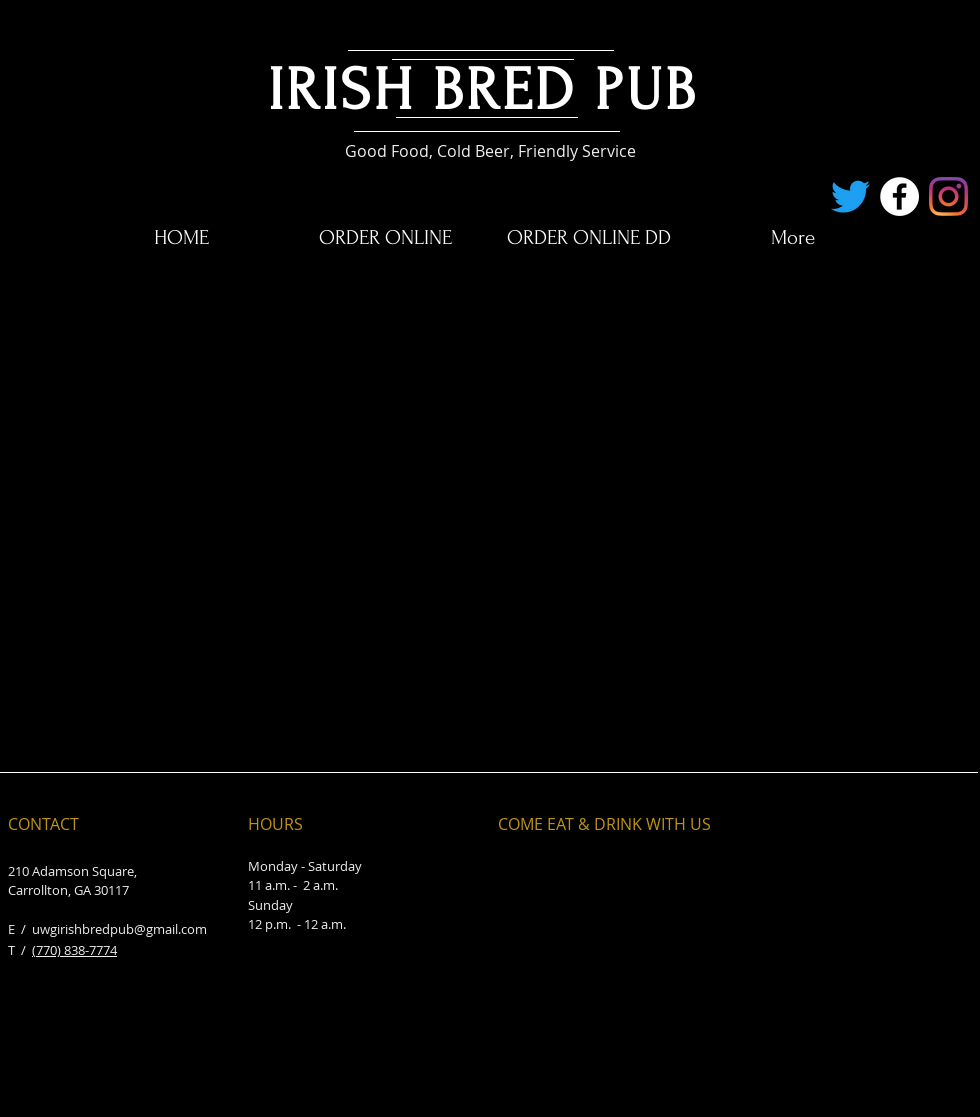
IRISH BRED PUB (483, 90)
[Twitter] (850, 196)
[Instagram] (948, 196)
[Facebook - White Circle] (899, 196)
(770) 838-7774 (74, 950)
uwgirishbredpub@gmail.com (119, 929)
